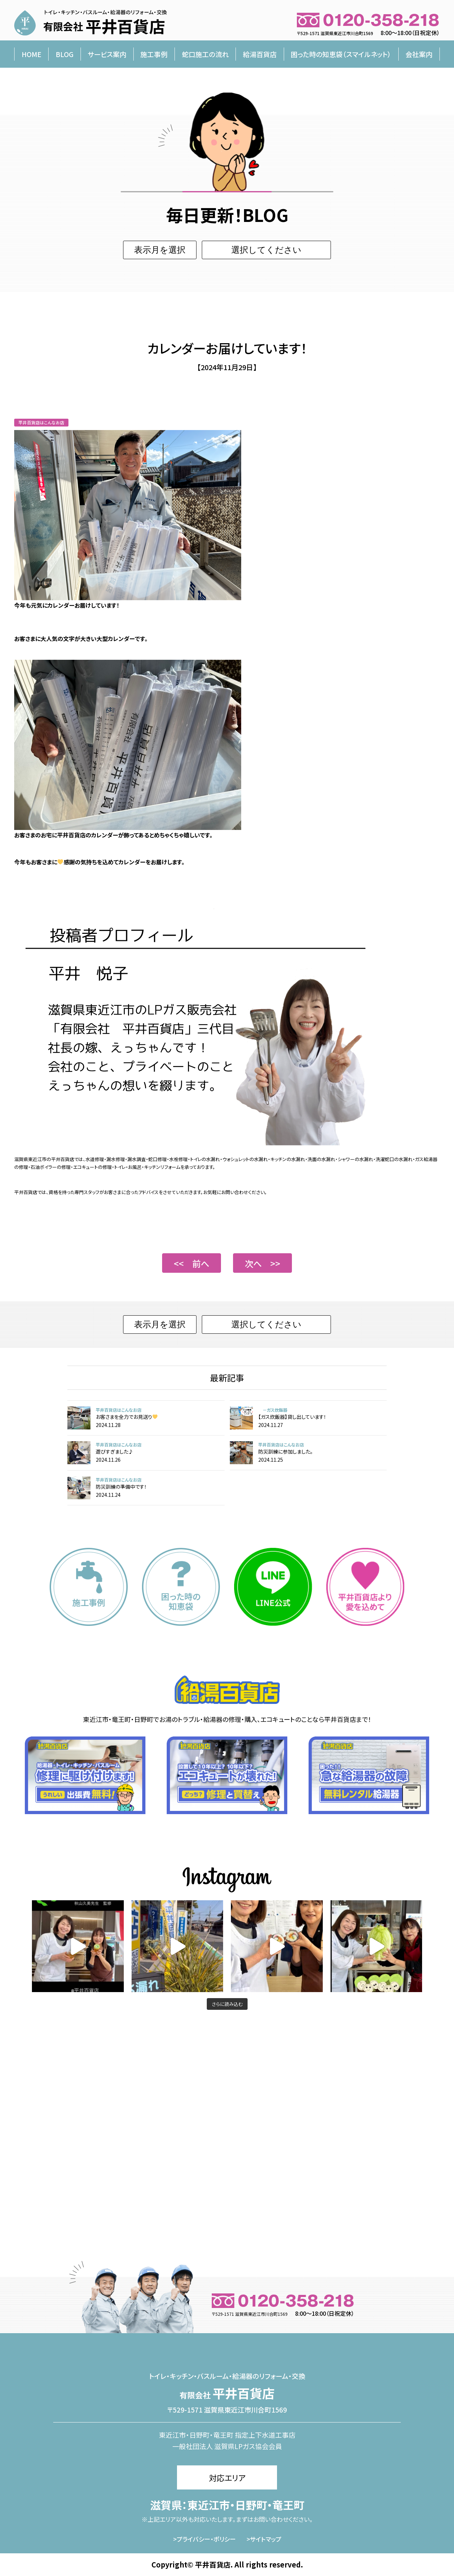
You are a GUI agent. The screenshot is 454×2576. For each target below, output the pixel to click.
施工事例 (153, 54)
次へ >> (262, 1263)
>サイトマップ (264, 2539)
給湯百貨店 (260, 54)
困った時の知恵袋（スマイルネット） (341, 54)
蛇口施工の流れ (205, 54)
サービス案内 (107, 54)
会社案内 (418, 54)
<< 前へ (191, 1263)
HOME (31, 54)
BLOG (64, 54)
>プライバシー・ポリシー (204, 2539)
